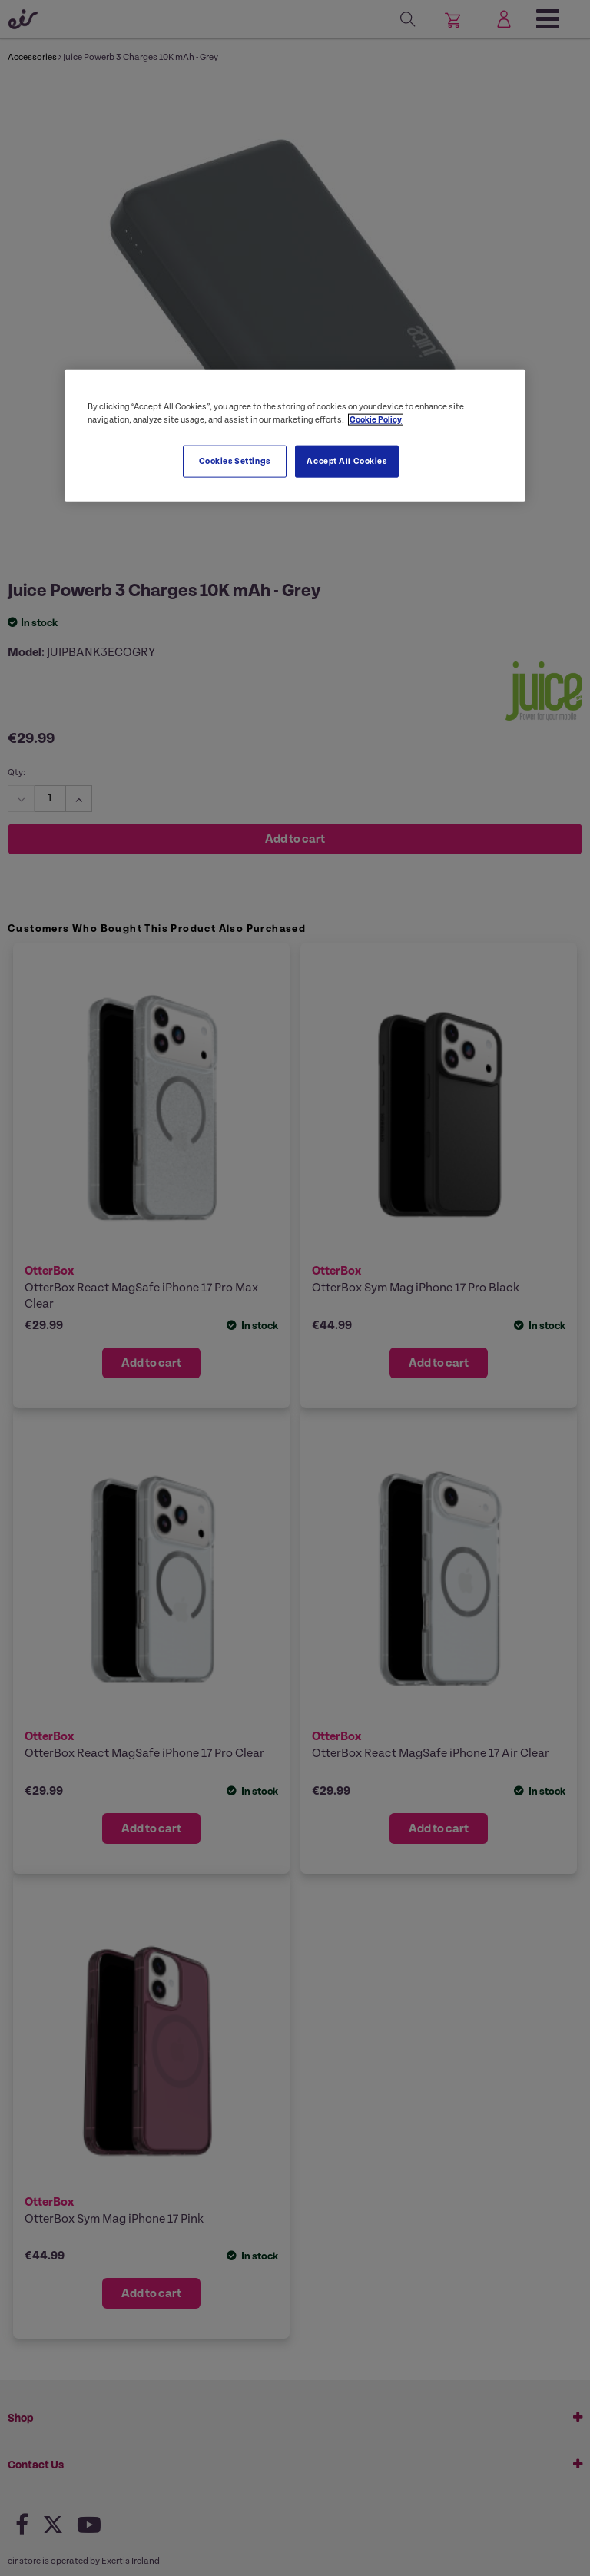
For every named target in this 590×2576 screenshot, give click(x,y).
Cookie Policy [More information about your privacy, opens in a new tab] (376, 420)
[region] (295, 436)
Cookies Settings (234, 461)
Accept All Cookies (346, 461)
